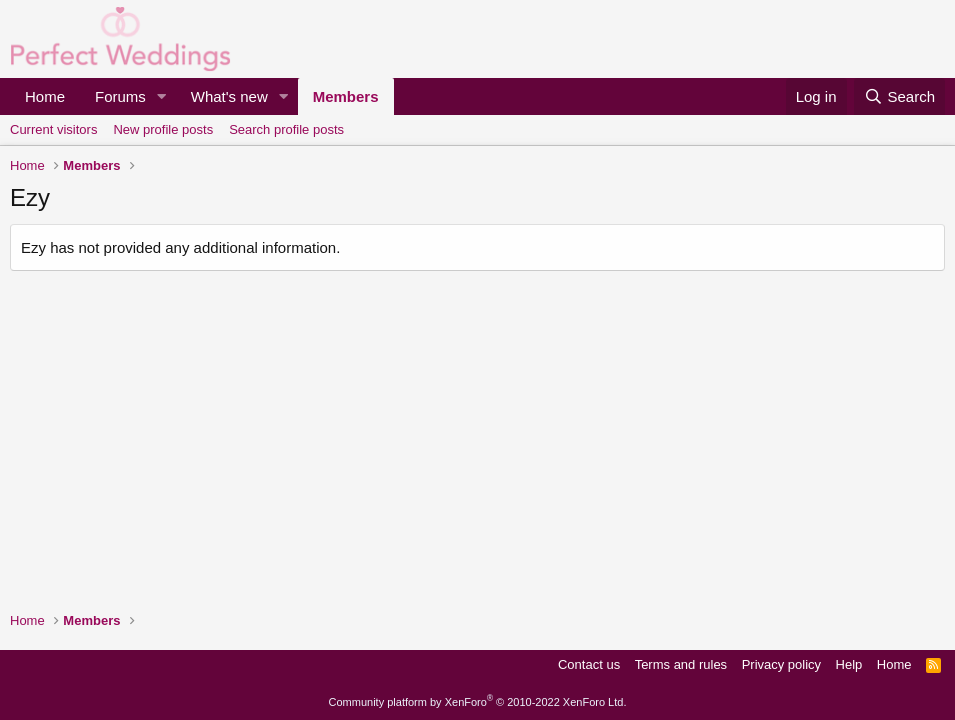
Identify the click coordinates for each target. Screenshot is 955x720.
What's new (229, 96)
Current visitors (53, 129)
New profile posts (163, 129)
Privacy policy (781, 664)
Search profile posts (286, 129)
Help (849, 664)
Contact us (589, 664)
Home (45, 96)
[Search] (899, 96)
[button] (162, 96)
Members (346, 96)
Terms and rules (681, 664)
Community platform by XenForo (478, 702)
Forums (120, 96)
